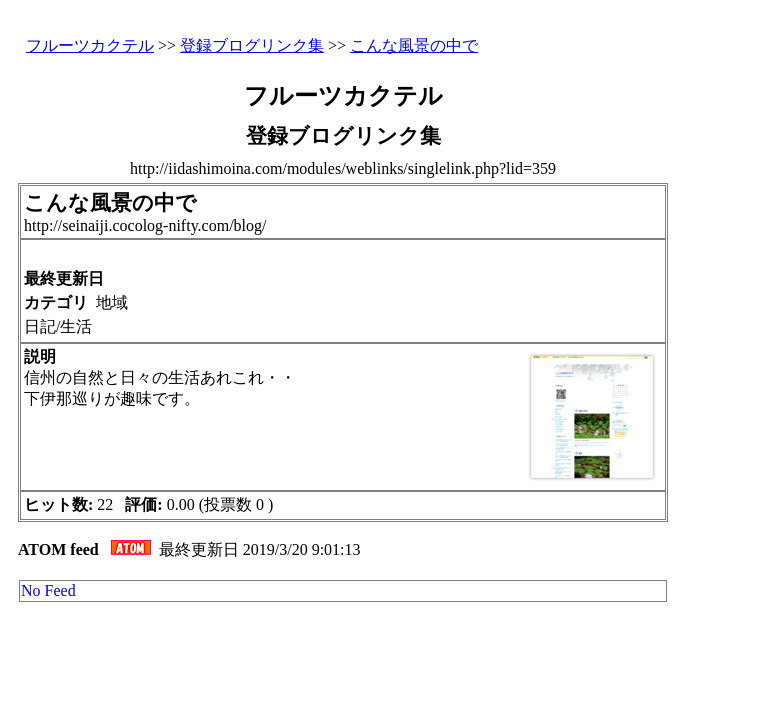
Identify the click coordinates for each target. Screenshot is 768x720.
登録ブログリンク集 (252, 45)
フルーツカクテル (90, 45)
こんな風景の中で (414, 45)
